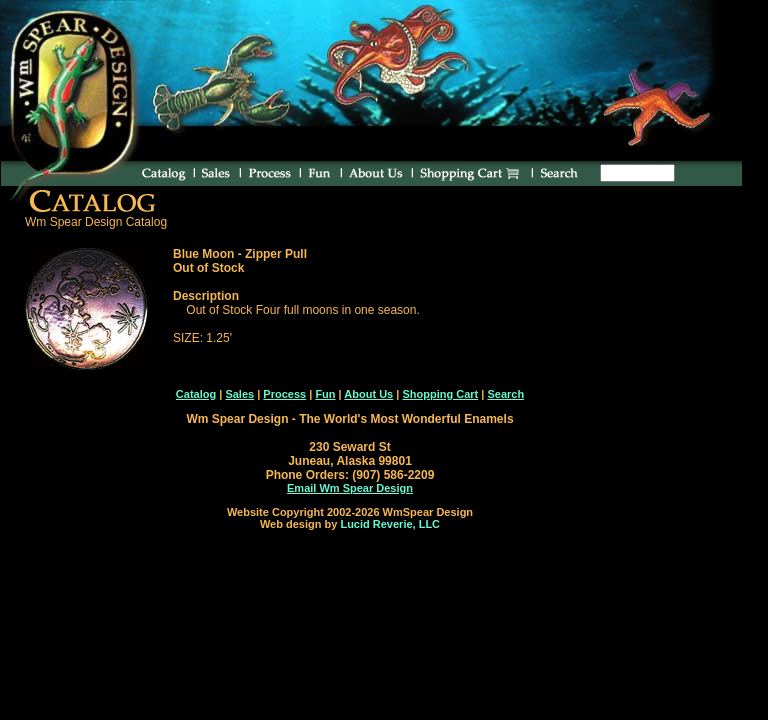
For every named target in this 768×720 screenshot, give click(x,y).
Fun (325, 394)
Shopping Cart (440, 394)
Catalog (196, 394)
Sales (239, 394)
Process (284, 394)
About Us (368, 394)
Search (505, 394)
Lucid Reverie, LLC (390, 524)
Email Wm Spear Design (350, 488)
